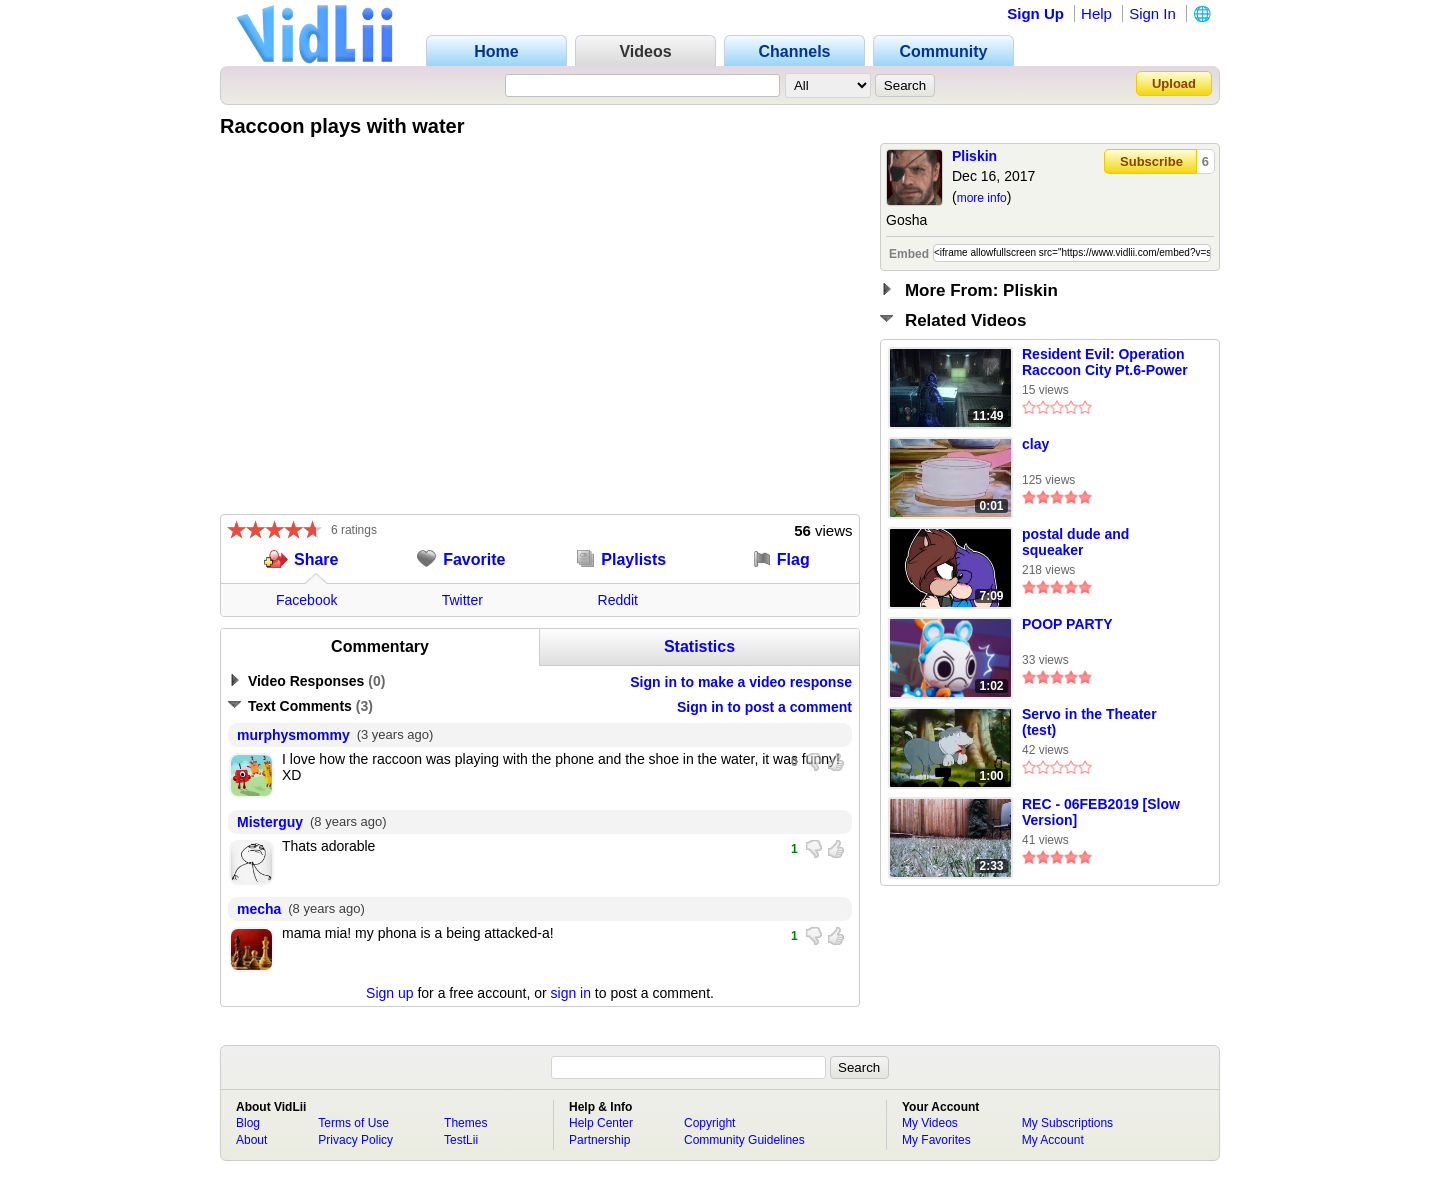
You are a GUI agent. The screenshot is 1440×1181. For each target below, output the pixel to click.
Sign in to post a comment (764, 707)
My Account (1053, 1140)
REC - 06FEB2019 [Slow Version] (1101, 812)
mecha (259, 909)
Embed (909, 254)
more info (982, 198)
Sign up (389, 993)
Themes (465, 1123)
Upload (1174, 83)
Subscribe (1151, 161)
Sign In (1152, 13)
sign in (571, 993)
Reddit (618, 600)
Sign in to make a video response (741, 682)
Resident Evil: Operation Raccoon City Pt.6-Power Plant (1105, 363)
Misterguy (270, 822)
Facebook (306, 600)
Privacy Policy (355, 1140)
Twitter (462, 600)
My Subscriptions (1067, 1123)
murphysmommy (293, 735)
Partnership (599, 1140)
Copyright (709, 1123)
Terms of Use (353, 1123)
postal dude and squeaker (1075, 542)
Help (1096, 13)
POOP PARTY (1067, 624)
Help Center (601, 1123)
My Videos (930, 1123)
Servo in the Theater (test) (1089, 722)
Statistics (699, 646)
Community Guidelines (744, 1140)
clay (1035, 444)
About (251, 1140)
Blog (248, 1123)
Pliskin (974, 156)
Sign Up (1035, 13)
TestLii (461, 1140)
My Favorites (936, 1140)
